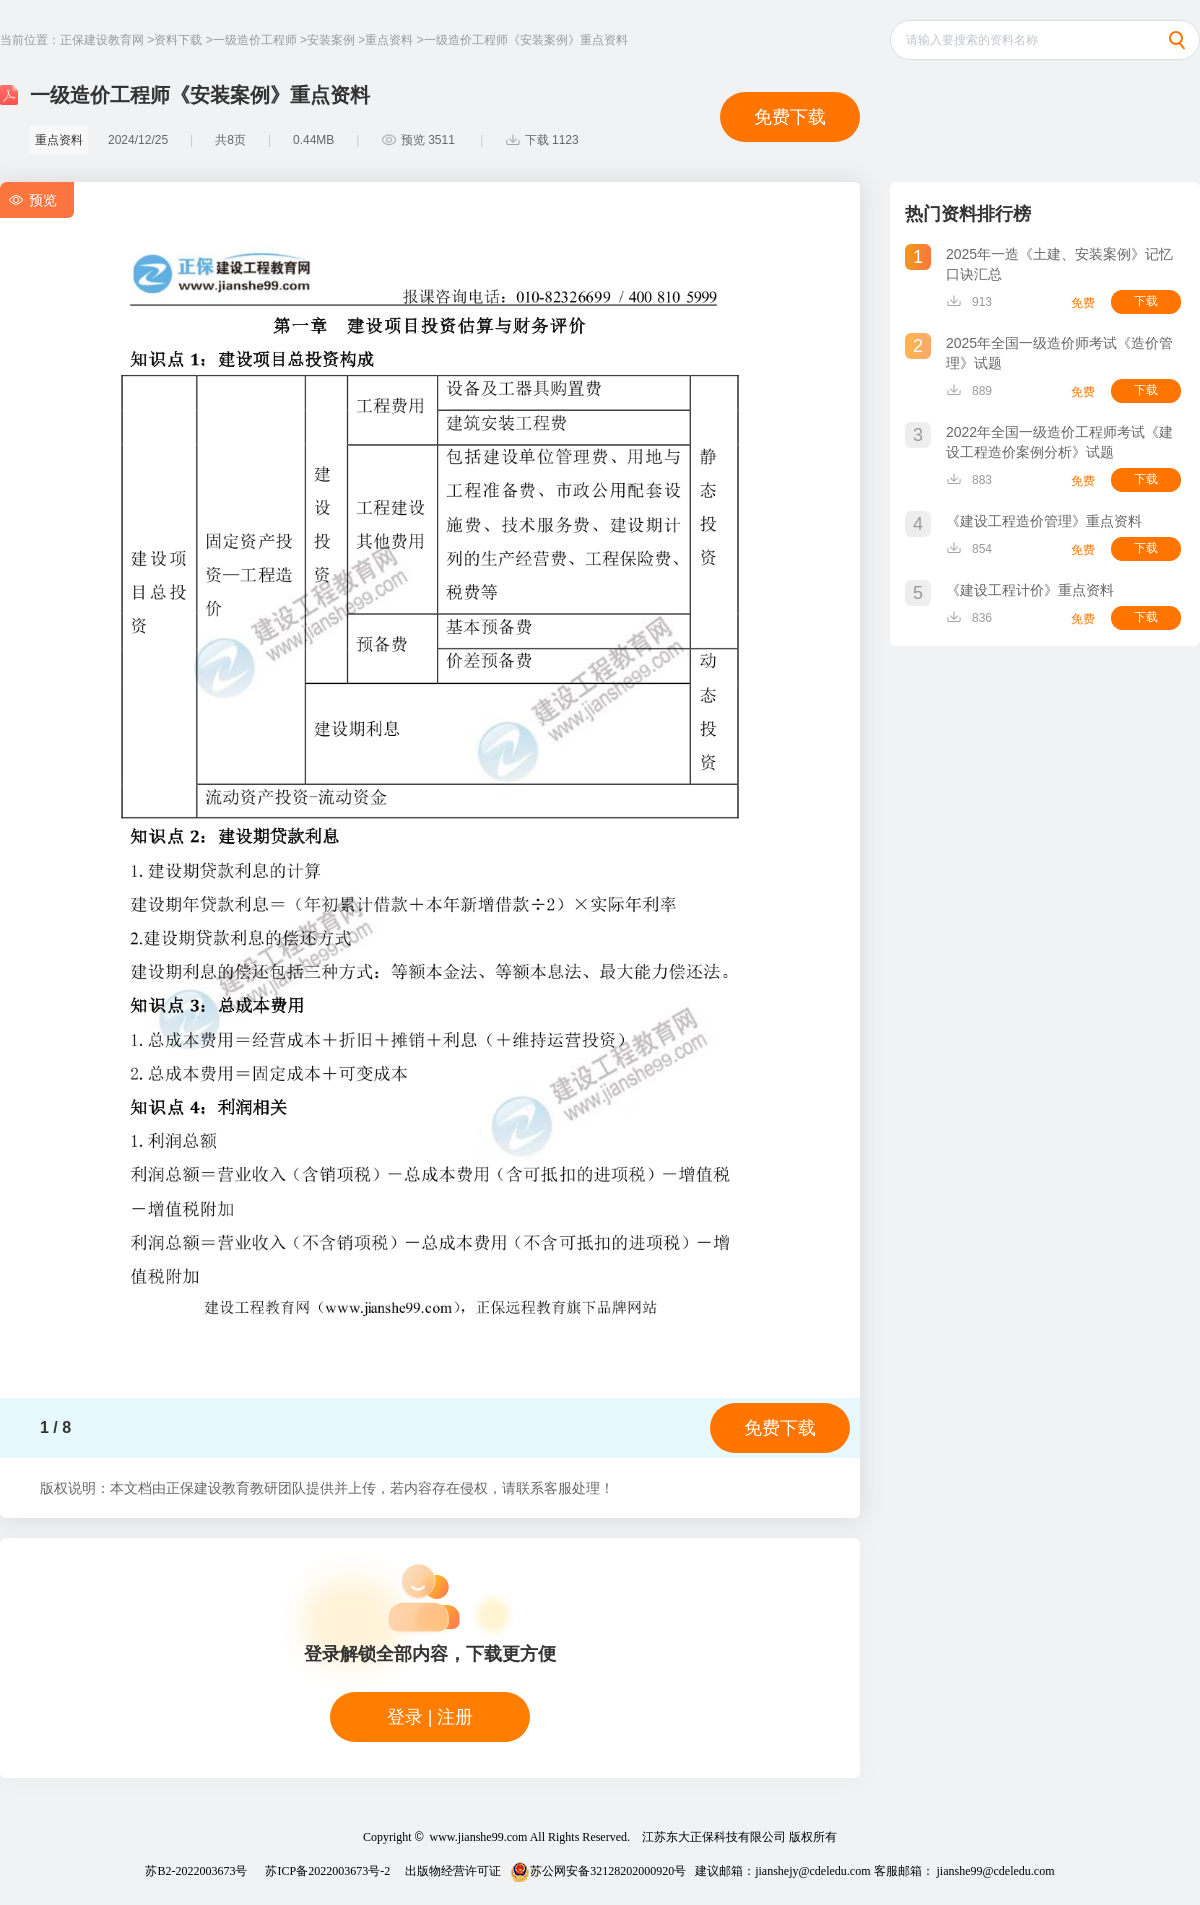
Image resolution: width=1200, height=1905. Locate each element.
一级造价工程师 (255, 40)
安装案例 (331, 40)
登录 (405, 1717)
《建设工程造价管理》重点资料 (1044, 521)
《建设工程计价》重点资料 (1030, 590)
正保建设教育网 (102, 40)
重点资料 (389, 40)
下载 (1146, 301)
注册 (455, 1717)
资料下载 (178, 40)
